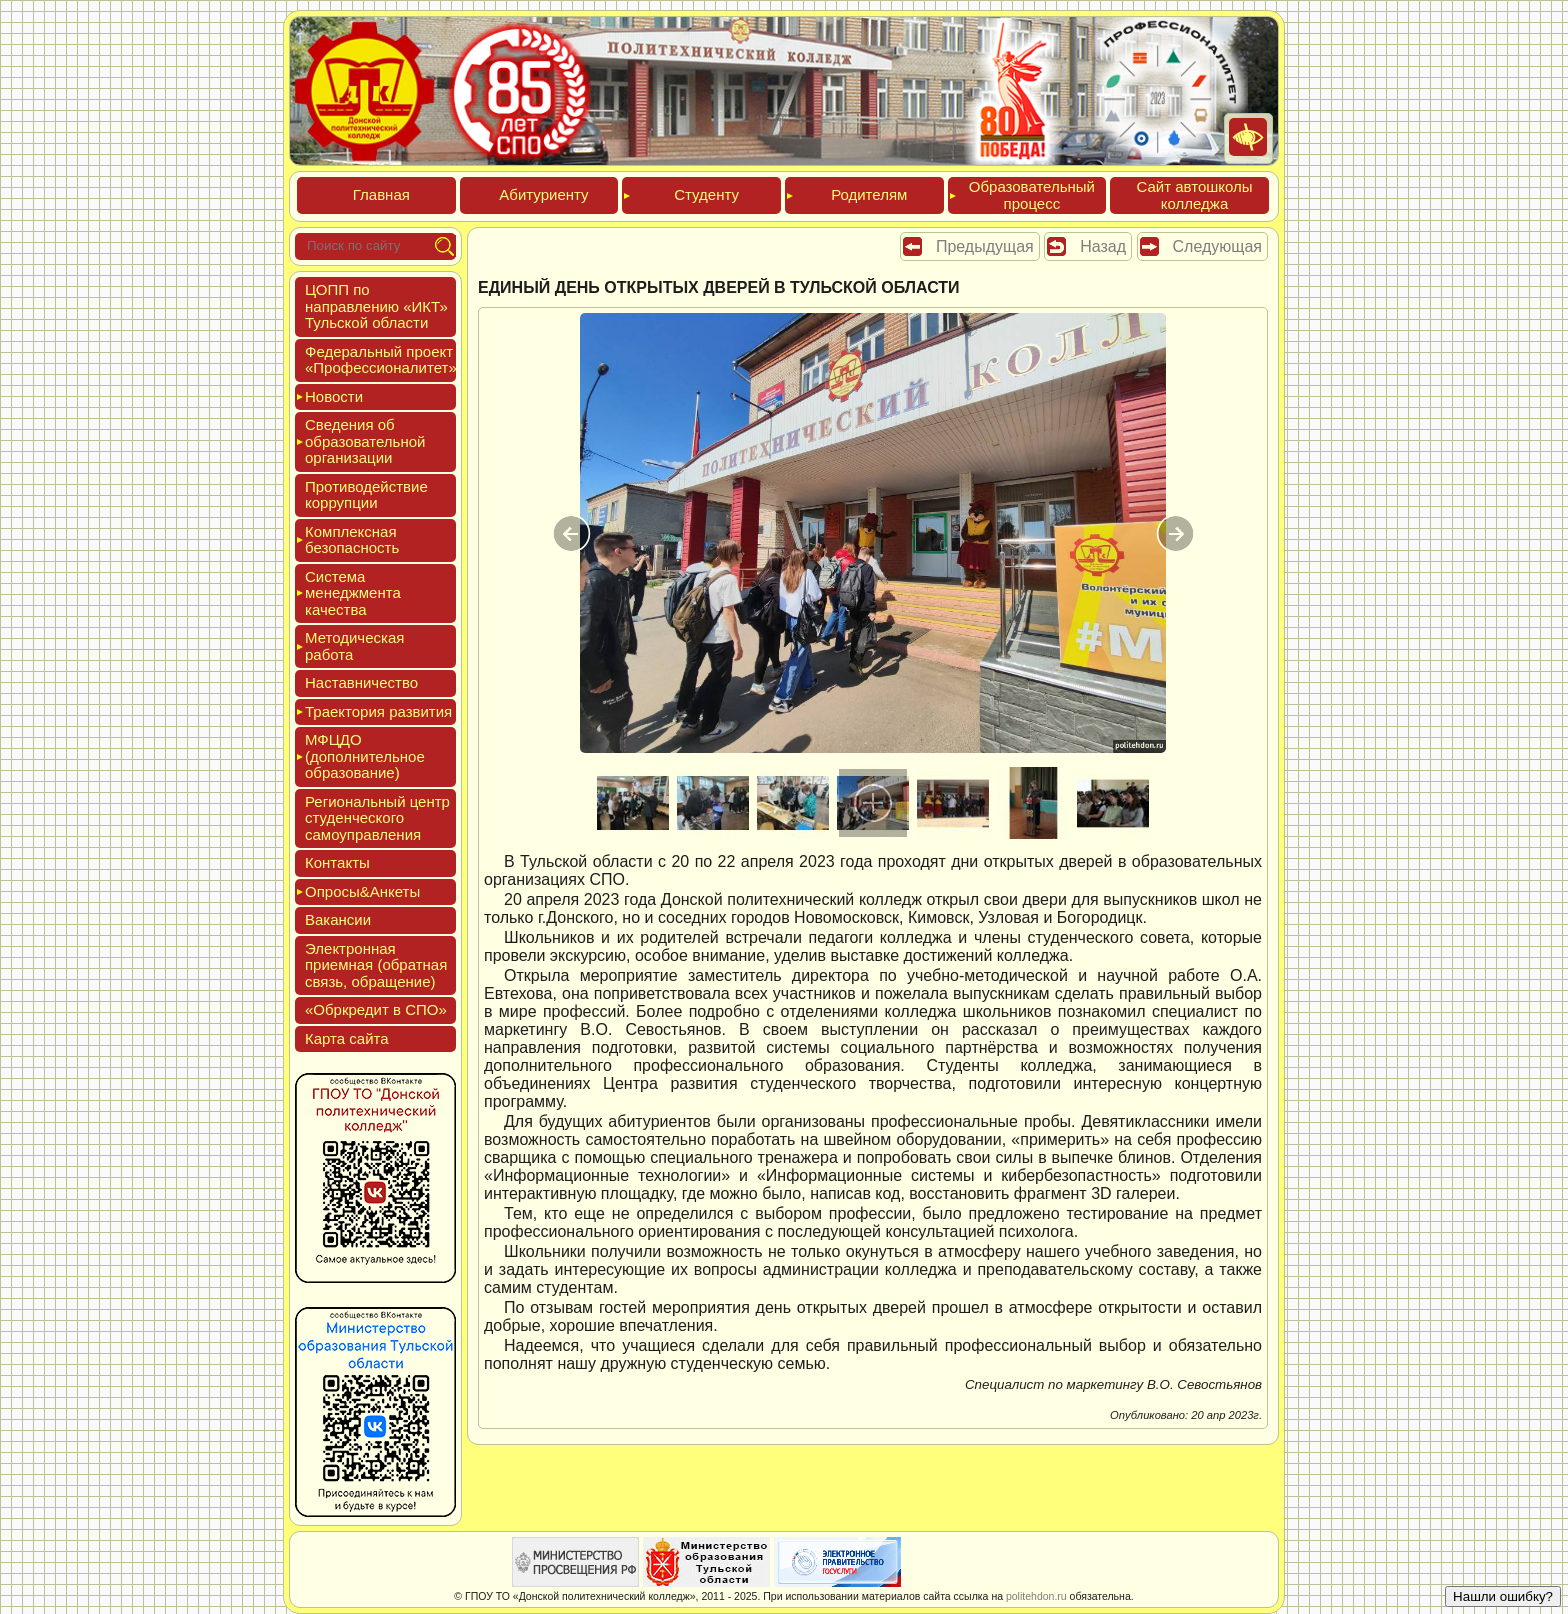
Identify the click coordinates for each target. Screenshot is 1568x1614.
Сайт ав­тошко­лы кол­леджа (1194, 195)
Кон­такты (337, 862)
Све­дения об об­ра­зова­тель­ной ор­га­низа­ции (365, 441)
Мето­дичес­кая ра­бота (354, 646)
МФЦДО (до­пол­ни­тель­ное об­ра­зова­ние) (365, 756)
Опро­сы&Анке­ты (362, 891)
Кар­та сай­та (347, 1038)
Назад (1103, 246)
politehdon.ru (1036, 1596)
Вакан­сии (338, 919)
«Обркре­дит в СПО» (376, 1009)
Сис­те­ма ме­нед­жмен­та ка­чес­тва (353, 593)
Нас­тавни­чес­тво (361, 682)
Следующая (1218, 246)
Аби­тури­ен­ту (543, 194)
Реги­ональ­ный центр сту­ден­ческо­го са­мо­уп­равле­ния (377, 818)
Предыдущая (985, 246)
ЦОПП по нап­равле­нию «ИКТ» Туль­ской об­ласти (376, 306)
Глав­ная (381, 194)
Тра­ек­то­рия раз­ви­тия (378, 711)
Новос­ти (334, 396)
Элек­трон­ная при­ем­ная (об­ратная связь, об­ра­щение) (376, 965)
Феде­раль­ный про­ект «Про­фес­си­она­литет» (381, 360)
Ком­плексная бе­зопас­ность (352, 540)
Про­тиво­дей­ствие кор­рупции (366, 495)
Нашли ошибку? (1503, 1596)
